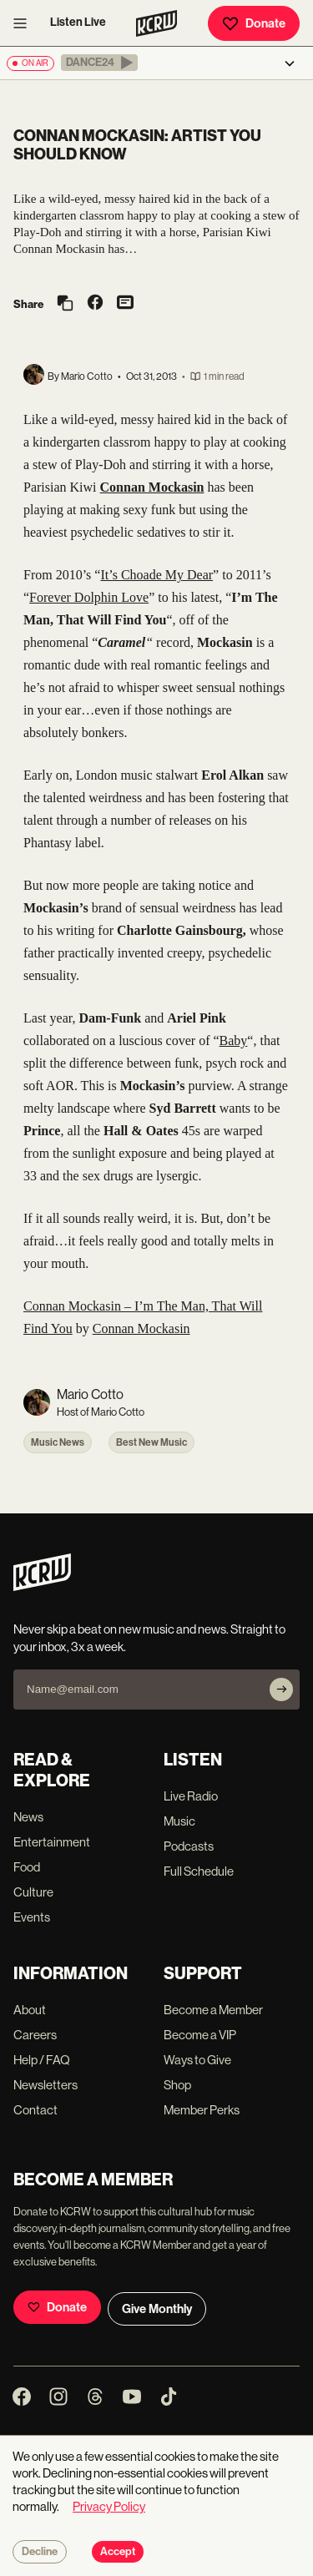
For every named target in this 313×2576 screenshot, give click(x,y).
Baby (234, 1040)
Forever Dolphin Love (89, 597)
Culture (33, 1892)
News (28, 1817)
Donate (253, 23)
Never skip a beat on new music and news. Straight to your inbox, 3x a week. (149, 1638)
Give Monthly (157, 2308)
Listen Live (78, 22)
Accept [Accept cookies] (117, 2551)
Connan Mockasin (141, 1328)
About (29, 2010)
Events (31, 1917)
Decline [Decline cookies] (40, 2551)
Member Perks (202, 2110)
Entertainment (51, 1842)
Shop (177, 2085)
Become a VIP (200, 2035)
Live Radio (191, 1796)
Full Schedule (199, 1871)
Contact (35, 2110)
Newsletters (45, 2085)
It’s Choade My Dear (156, 575)
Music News (57, 1442)
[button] (99, 62)
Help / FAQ (41, 2060)
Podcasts (189, 1846)
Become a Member (213, 2010)
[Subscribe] (281, 1689)
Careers (35, 2035)
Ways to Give (197, 2060)
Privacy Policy (109, 2506)
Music (179, 1821)
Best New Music (151, 1442)
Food (26, 1867)
